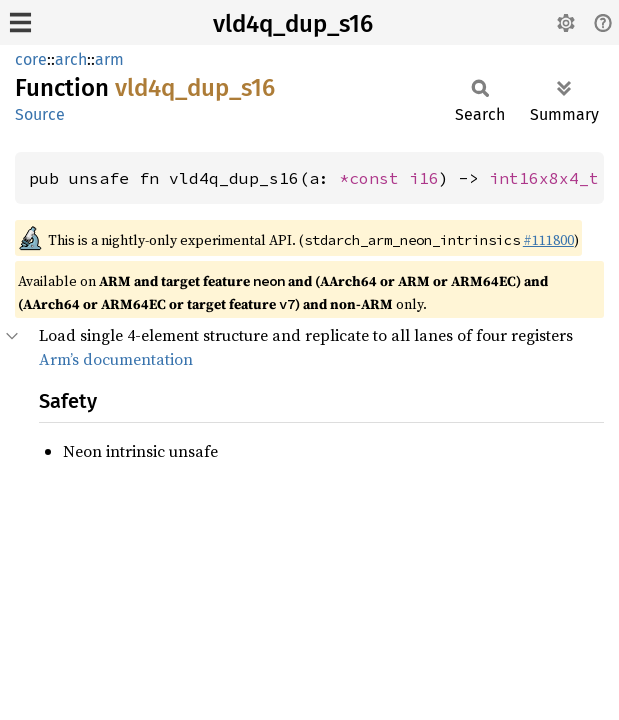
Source (40, 114)
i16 (424, 178)
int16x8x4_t (544, 178)
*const (374, 178)
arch (71, 59)
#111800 (548, 240)
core (31, 59)
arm (109, 59)
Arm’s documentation (116, 359)
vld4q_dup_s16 (293, 24)
